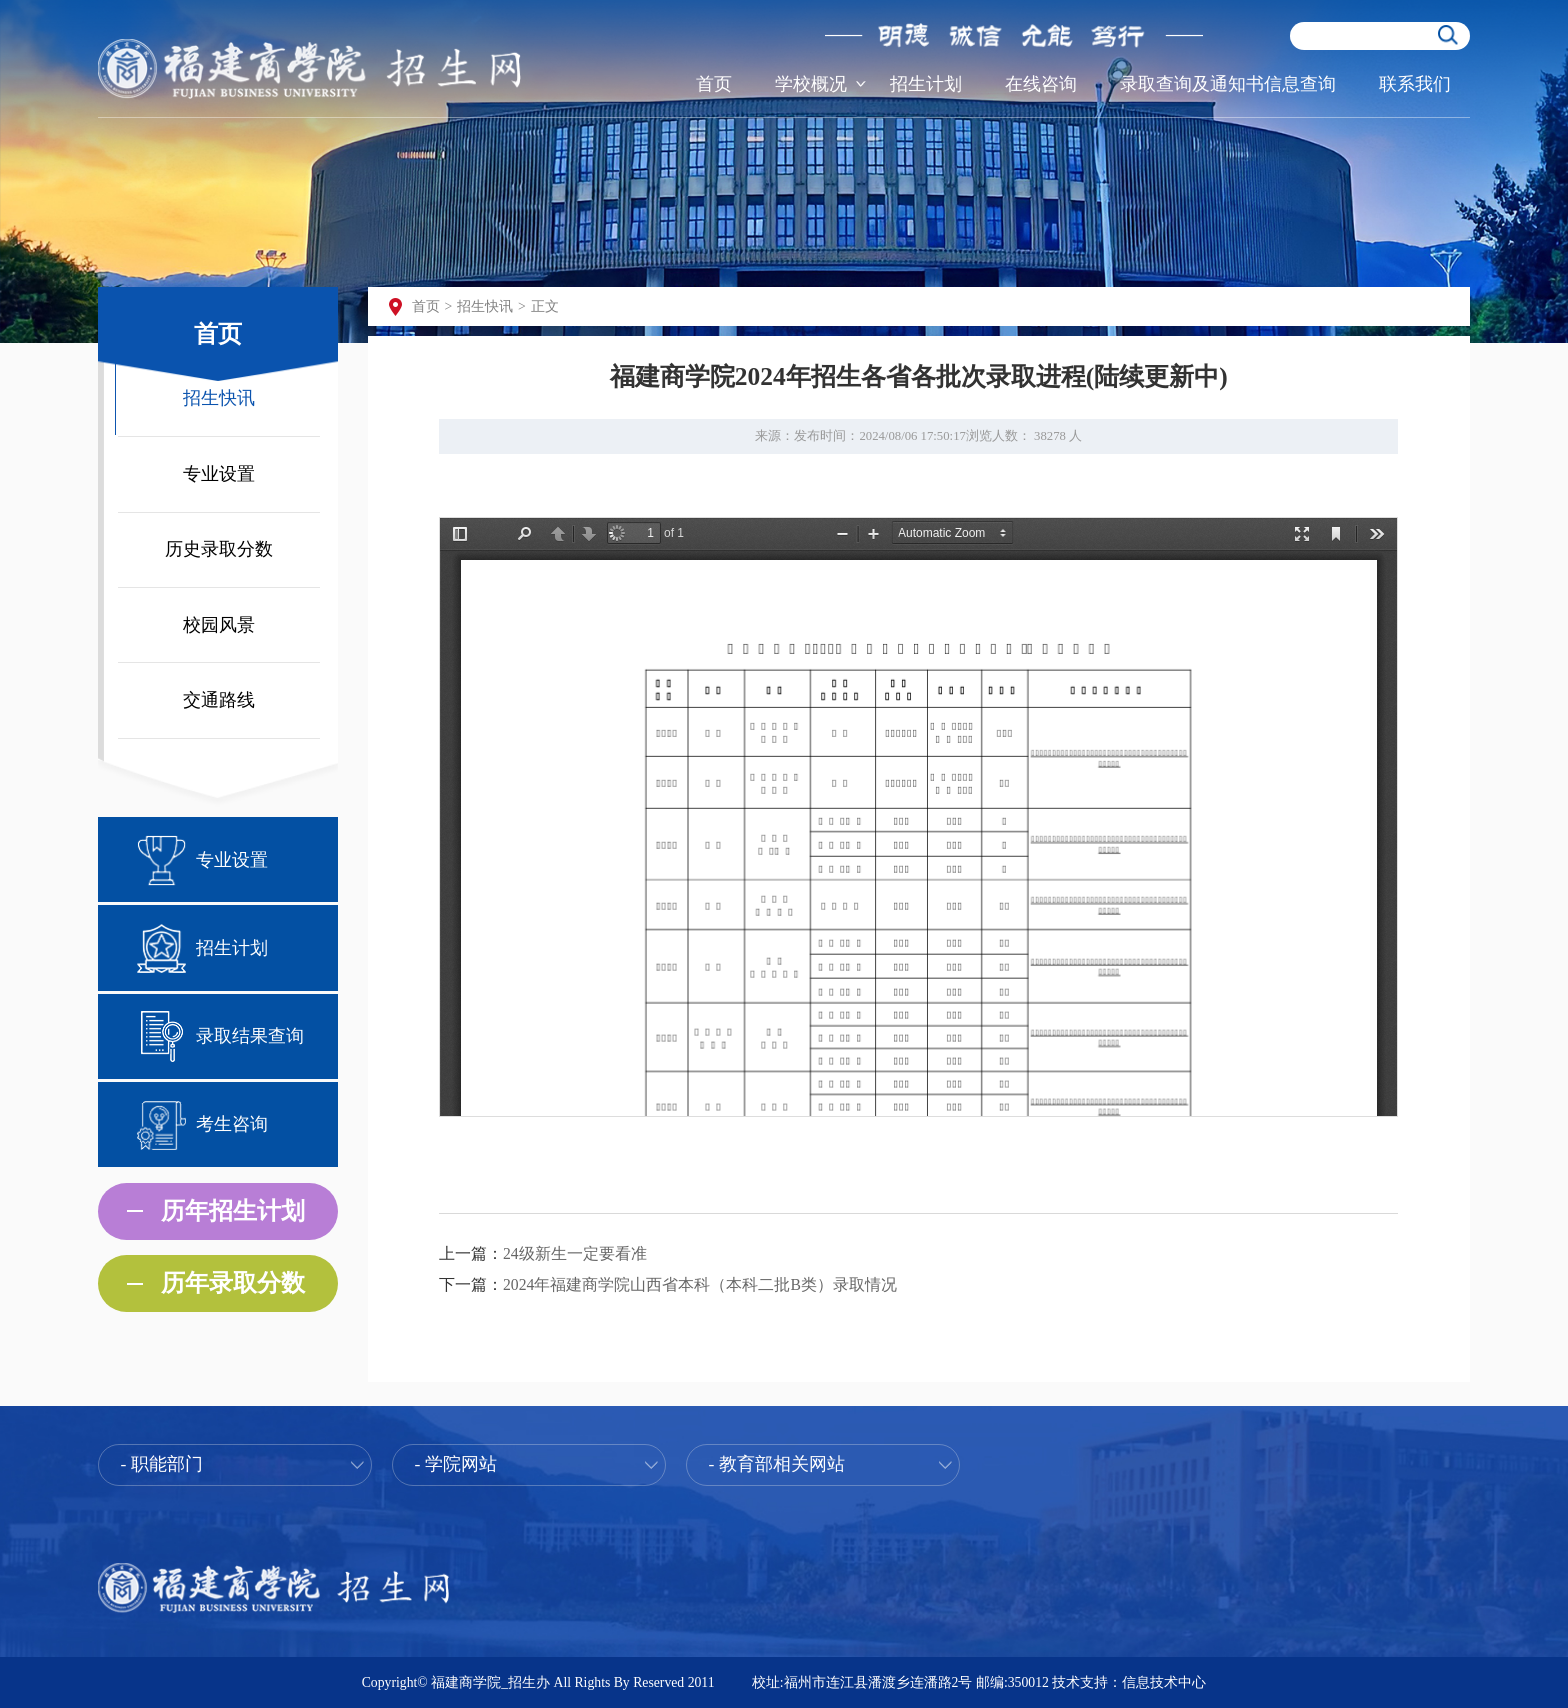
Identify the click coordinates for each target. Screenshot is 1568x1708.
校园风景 (219, 625)
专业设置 (219, 474)
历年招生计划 (233, 1211)
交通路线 (219, 700)
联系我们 (1415, 84)
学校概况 (811, 84)
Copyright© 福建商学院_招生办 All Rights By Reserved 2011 (538, 1682)
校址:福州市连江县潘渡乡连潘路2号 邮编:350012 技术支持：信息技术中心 (979, 1682)
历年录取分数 (233, 1283)
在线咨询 (1041, 84)
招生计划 (926, 84)
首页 (714, 84)
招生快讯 (219, 398)
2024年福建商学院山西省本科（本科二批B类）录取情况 (700, 1284)
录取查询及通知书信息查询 (1228, 84)
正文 (545, 306)
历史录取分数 (219, 549)
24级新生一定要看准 (575, 1253)
